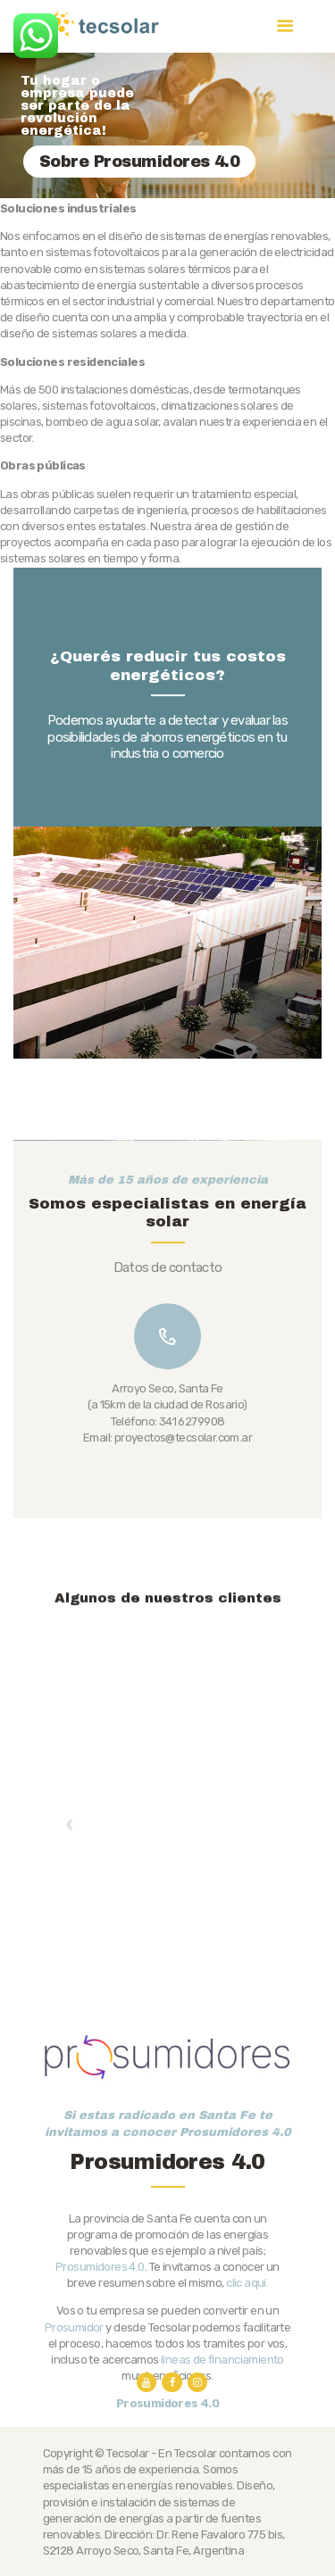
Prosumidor (74, 2424)
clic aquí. (247, 2379)
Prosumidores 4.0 (100, 2363)
